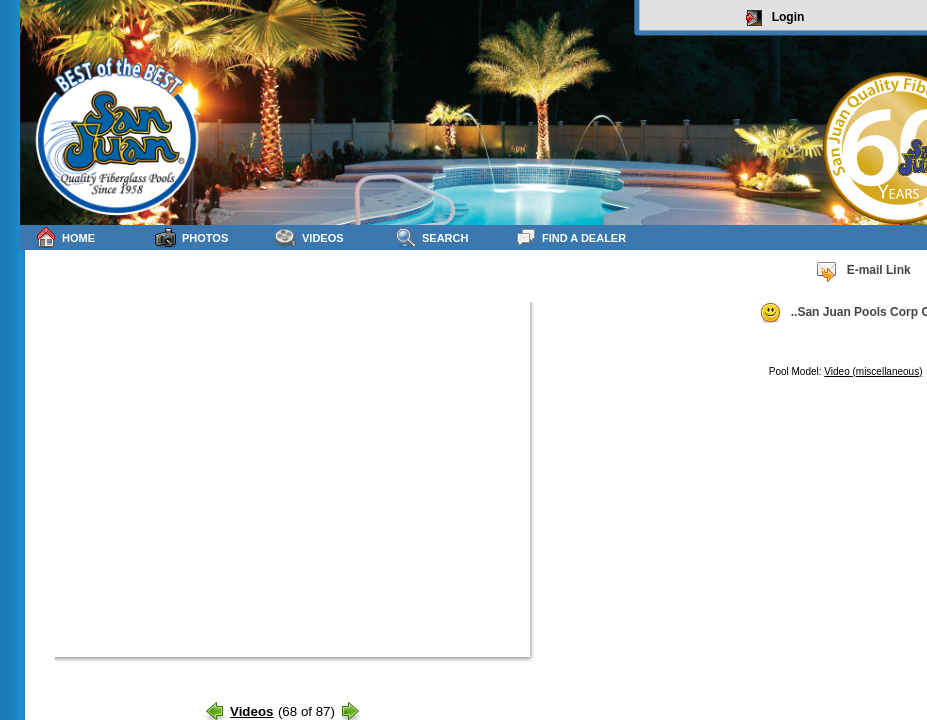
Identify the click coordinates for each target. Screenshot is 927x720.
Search (431, 237)
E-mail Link (863, 271)
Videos (309, 237)
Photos (191, 237)
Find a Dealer (570, 237)
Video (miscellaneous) (873, 371)
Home (65, 237)
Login (775, 18)
